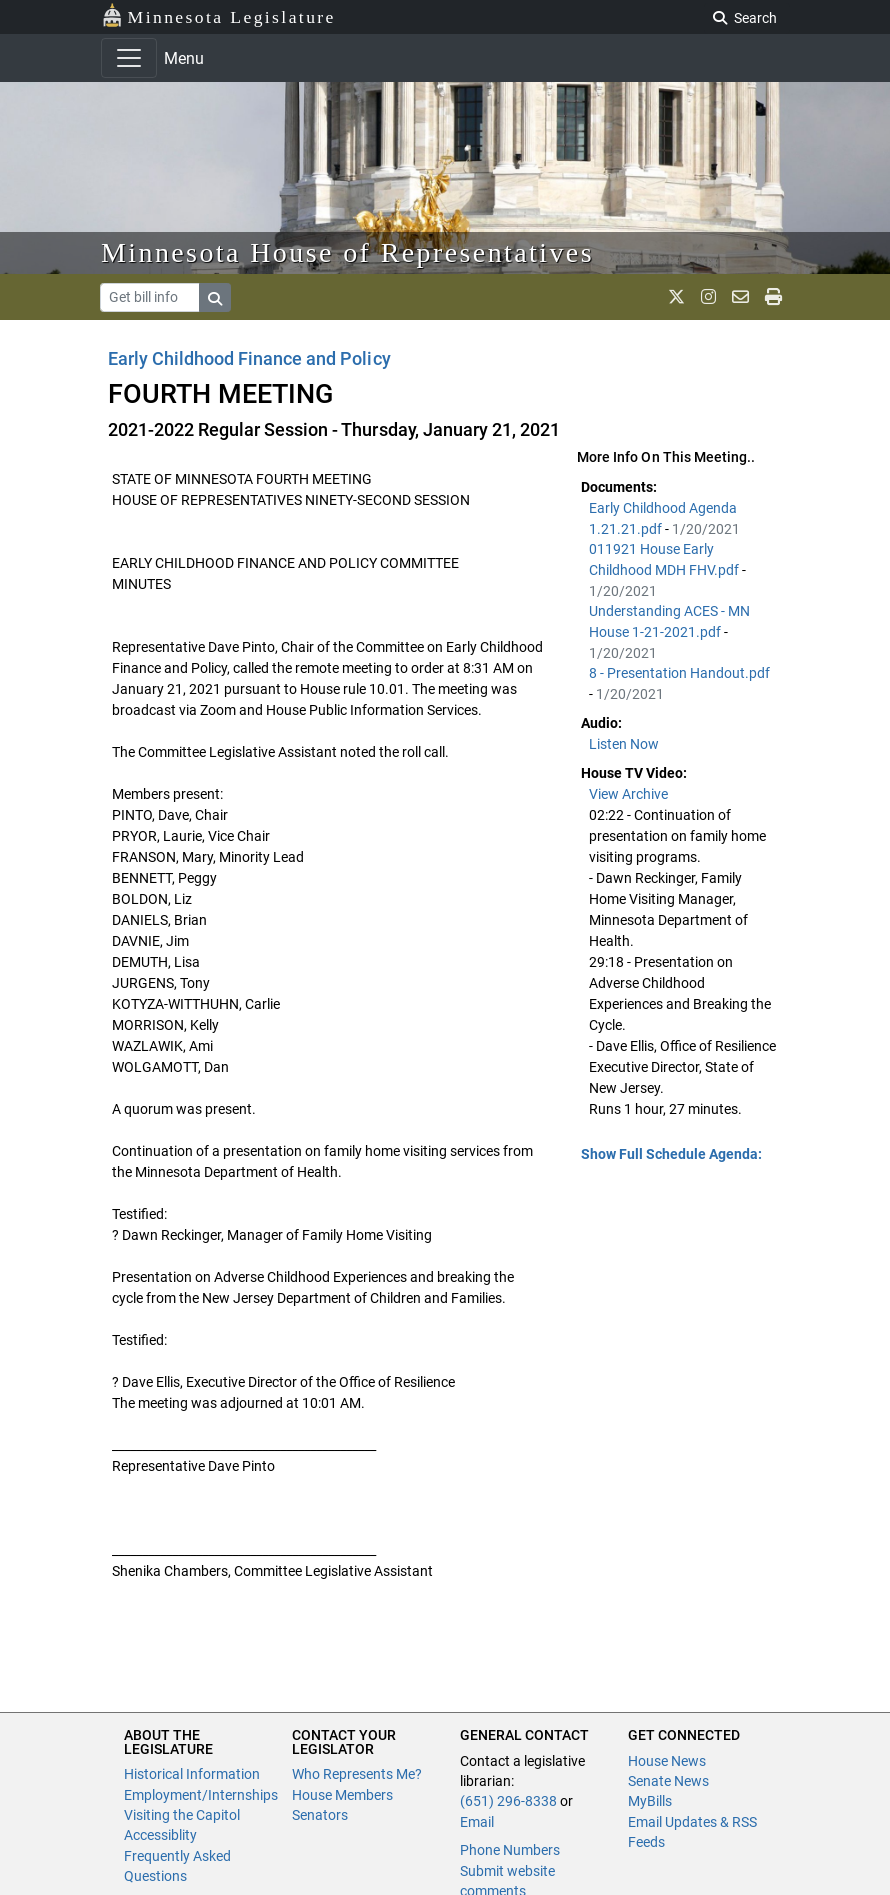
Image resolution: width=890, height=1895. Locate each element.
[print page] (773, 297)
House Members (342, 1795)
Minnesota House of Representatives (347, 252)
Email (477, 1822)
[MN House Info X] (676, 297)
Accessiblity (160, 1835)
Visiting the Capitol (182, 1815)
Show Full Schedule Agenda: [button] (671, 1154)
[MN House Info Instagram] (708, 297)
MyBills (650, 1801)
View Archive (628, 794)
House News (667, 1761)
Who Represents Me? (357, 1774)
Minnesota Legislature (218, 15)
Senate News (668, 1781)
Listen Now (624, 744)
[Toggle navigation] (129, 58)
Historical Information (192, 1774)
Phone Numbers (510, 1850)
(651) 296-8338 (508, 1801)
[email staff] (740, 297)
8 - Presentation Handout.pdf (679, 673)
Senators (320, 1815)
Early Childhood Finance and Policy (249, 358)
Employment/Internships (201, 1795)
